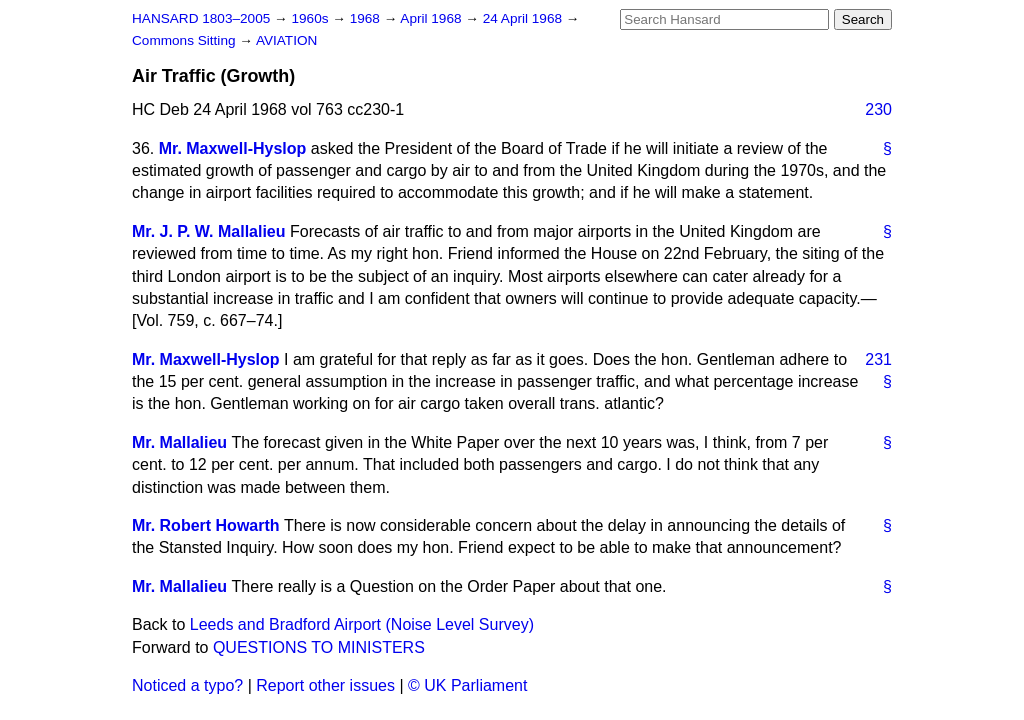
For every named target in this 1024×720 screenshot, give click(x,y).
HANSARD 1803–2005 (201, 18)
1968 (367, 18)
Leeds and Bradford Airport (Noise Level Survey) (362, 624)
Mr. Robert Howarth (206, 525)
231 (878, 359)
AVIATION (286, 40)
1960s (311, 18)
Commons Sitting (185, 40)
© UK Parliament (467, 685)
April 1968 (432, 18)
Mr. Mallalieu (179, 442)
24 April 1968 (524, 18)
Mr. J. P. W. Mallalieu (209, 231)
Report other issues (325, 685)
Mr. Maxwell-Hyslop (233, 148)
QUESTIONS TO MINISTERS (319, 647)
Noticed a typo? (187, 685)
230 (878, 109)
